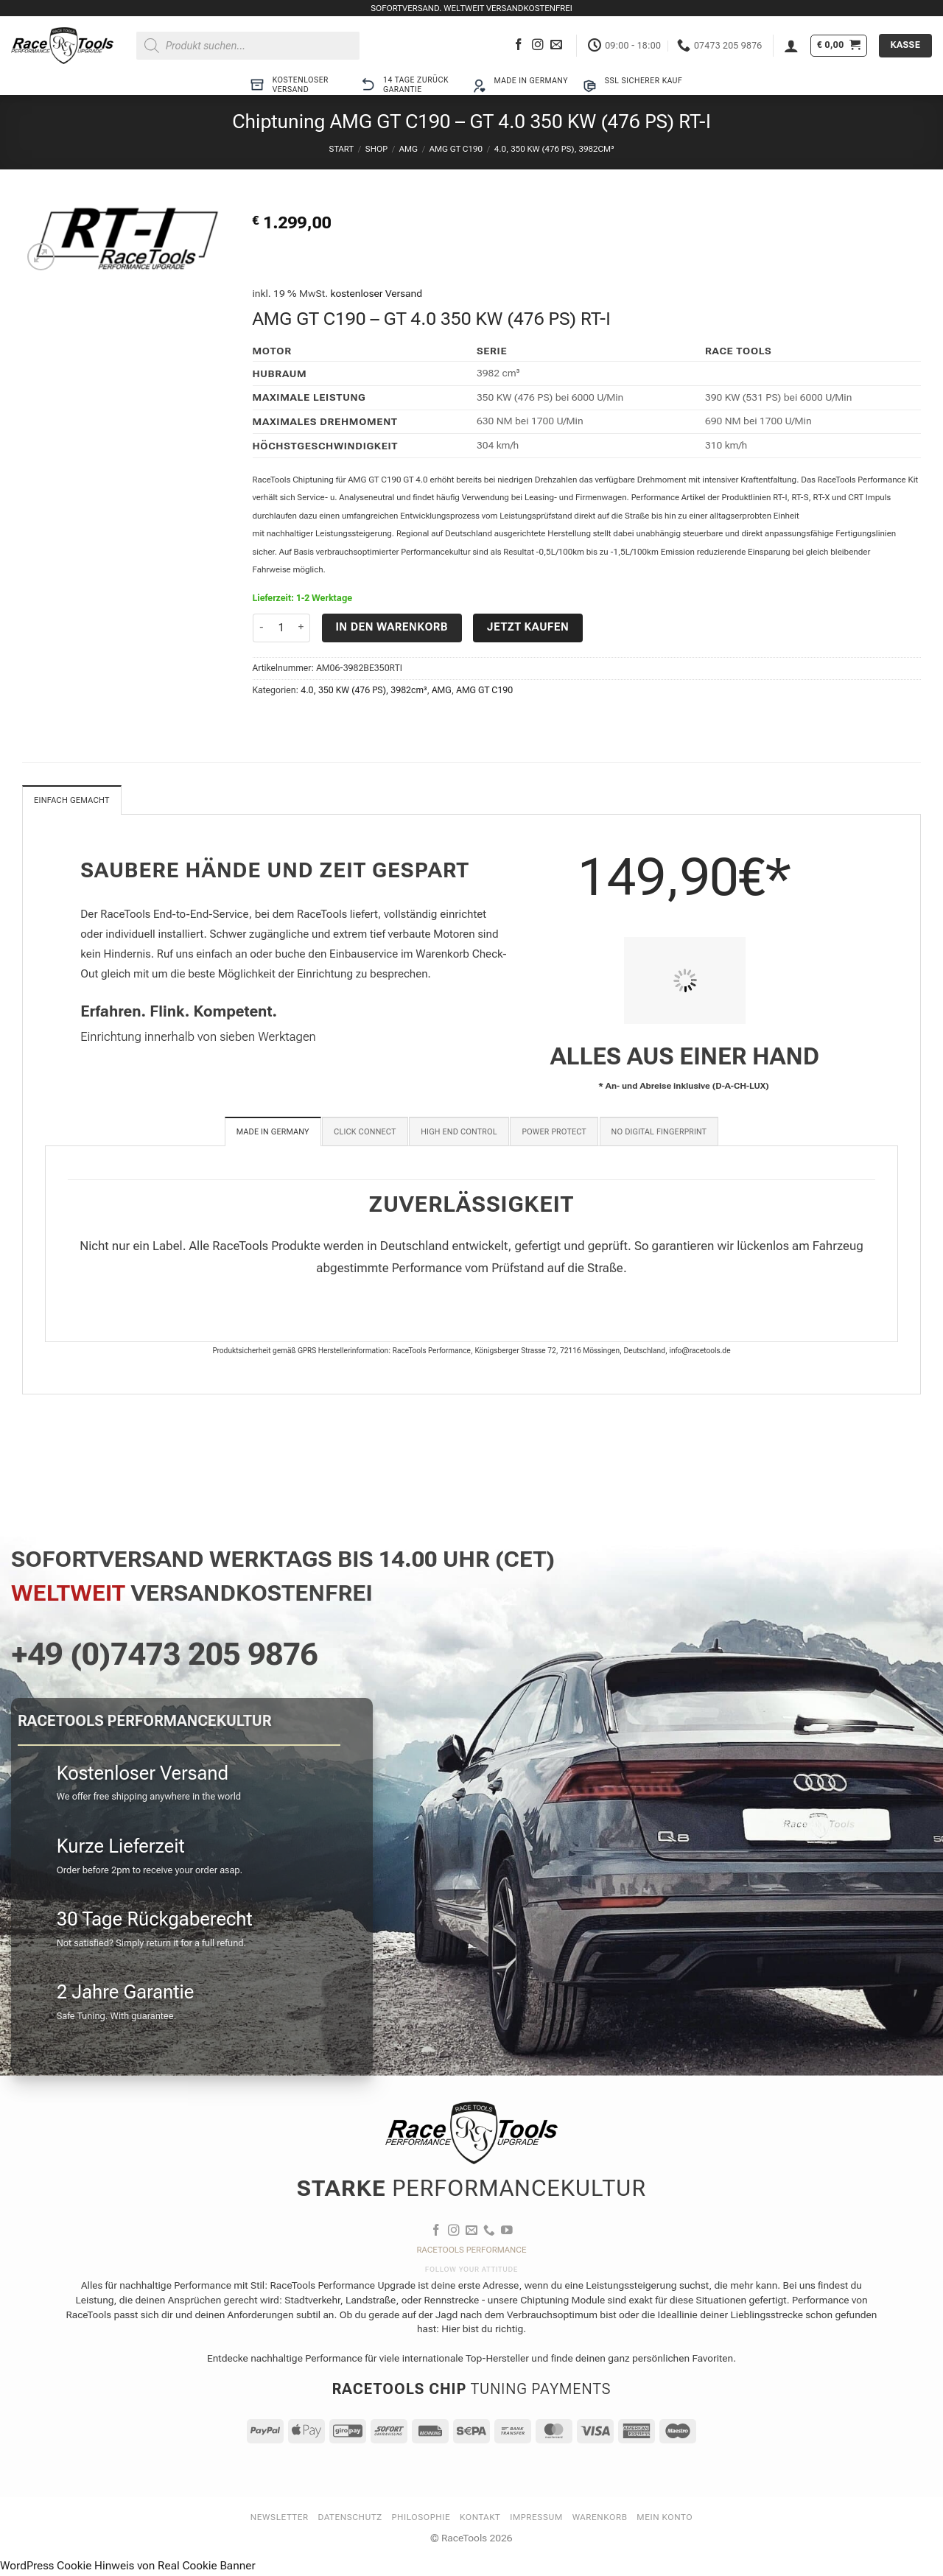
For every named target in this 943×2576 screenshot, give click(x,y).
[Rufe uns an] (489, 2231)
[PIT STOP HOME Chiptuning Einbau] (684, 981)
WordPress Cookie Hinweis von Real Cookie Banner (128, 2567)
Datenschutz (350, 2518)
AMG (408, 149)
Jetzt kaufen (528, 627)
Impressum (536, 2518)
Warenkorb (600, 2518)
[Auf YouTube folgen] (507, 2231)
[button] (791, 45)
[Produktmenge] (281, 628)
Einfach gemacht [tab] (75, 801)
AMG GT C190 (456, 149)
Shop (376, 149)
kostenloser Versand (377, 293)
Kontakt (480, 2518)
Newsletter (279, 2518)
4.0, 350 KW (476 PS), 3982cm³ (554, 149)
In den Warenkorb (391, 627)
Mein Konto (665, 2518)
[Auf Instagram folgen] (538, 45)
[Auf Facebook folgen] (519, 45)
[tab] (273, 1132)
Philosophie (421, 2518)
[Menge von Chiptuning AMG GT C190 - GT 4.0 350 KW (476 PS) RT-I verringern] (261, 628)
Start (341, 149)
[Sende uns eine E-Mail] (556, 45)
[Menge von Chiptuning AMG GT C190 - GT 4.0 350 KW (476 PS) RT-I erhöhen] (301, 628)
